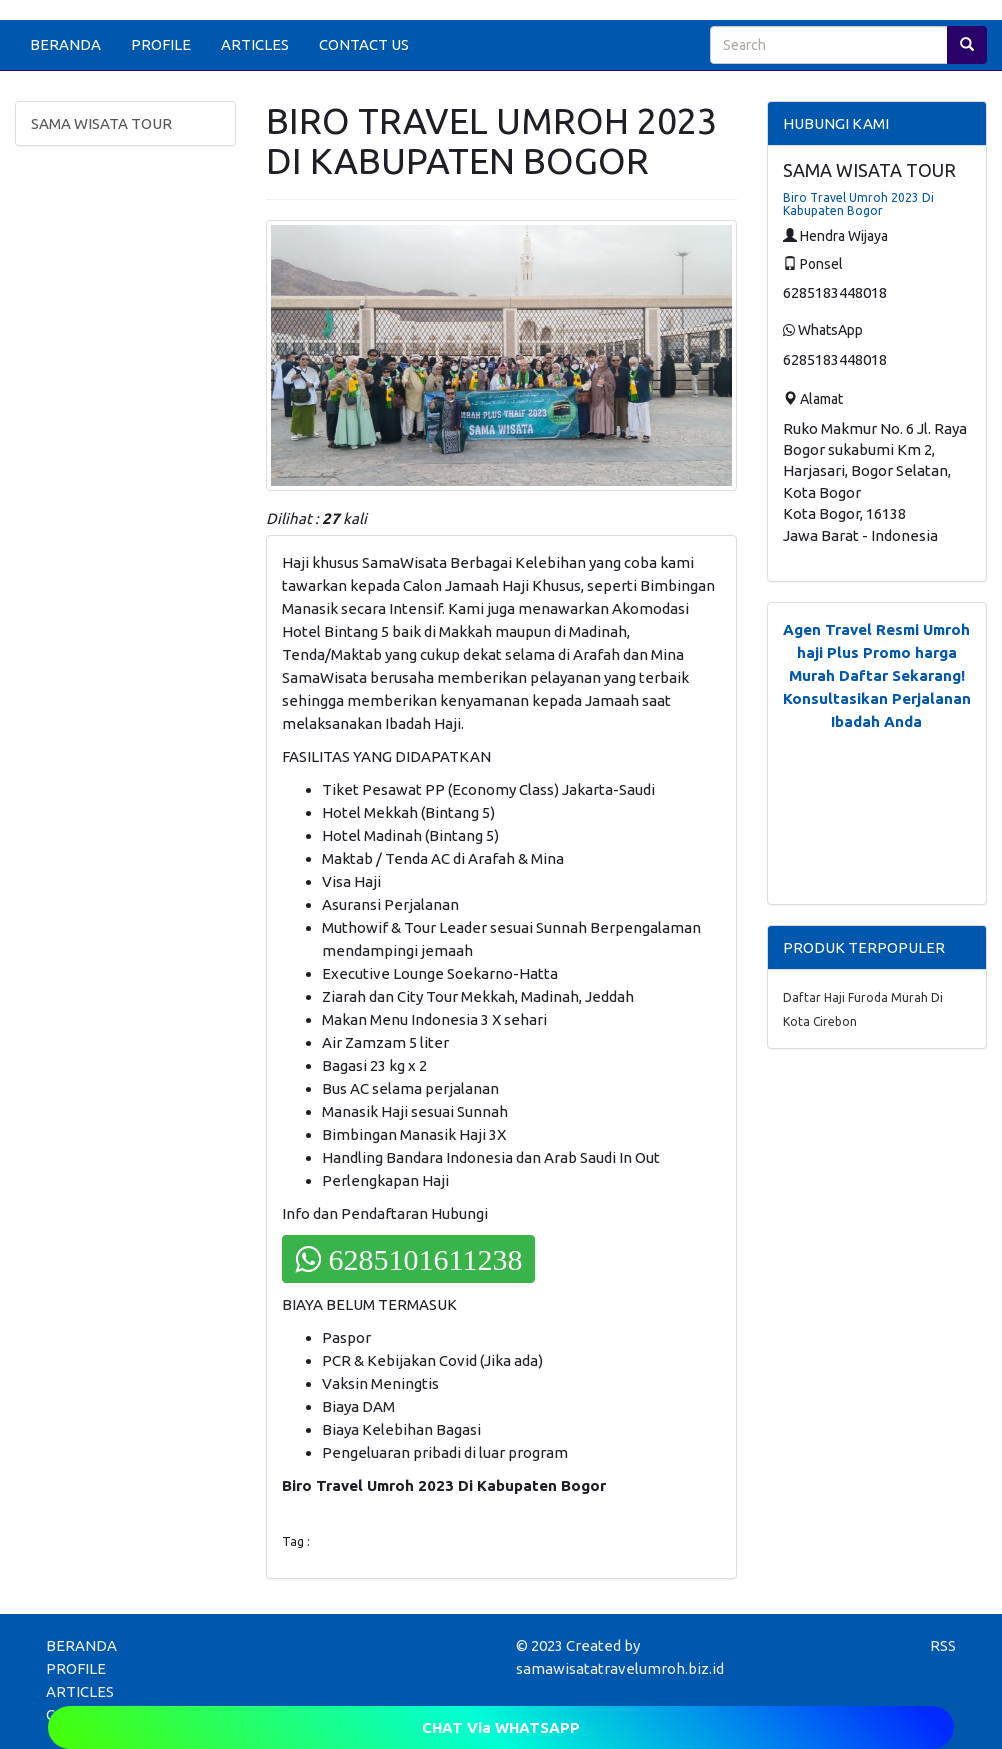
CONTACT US (364, 44)
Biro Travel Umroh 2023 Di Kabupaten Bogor (858, 204)
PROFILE (161, 44)
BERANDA (65, 44)
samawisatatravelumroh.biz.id (620, 1668)
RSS (943, 1645)
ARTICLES (255, 44)
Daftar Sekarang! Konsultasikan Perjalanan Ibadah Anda (877, 698)
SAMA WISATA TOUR (101, 123)
